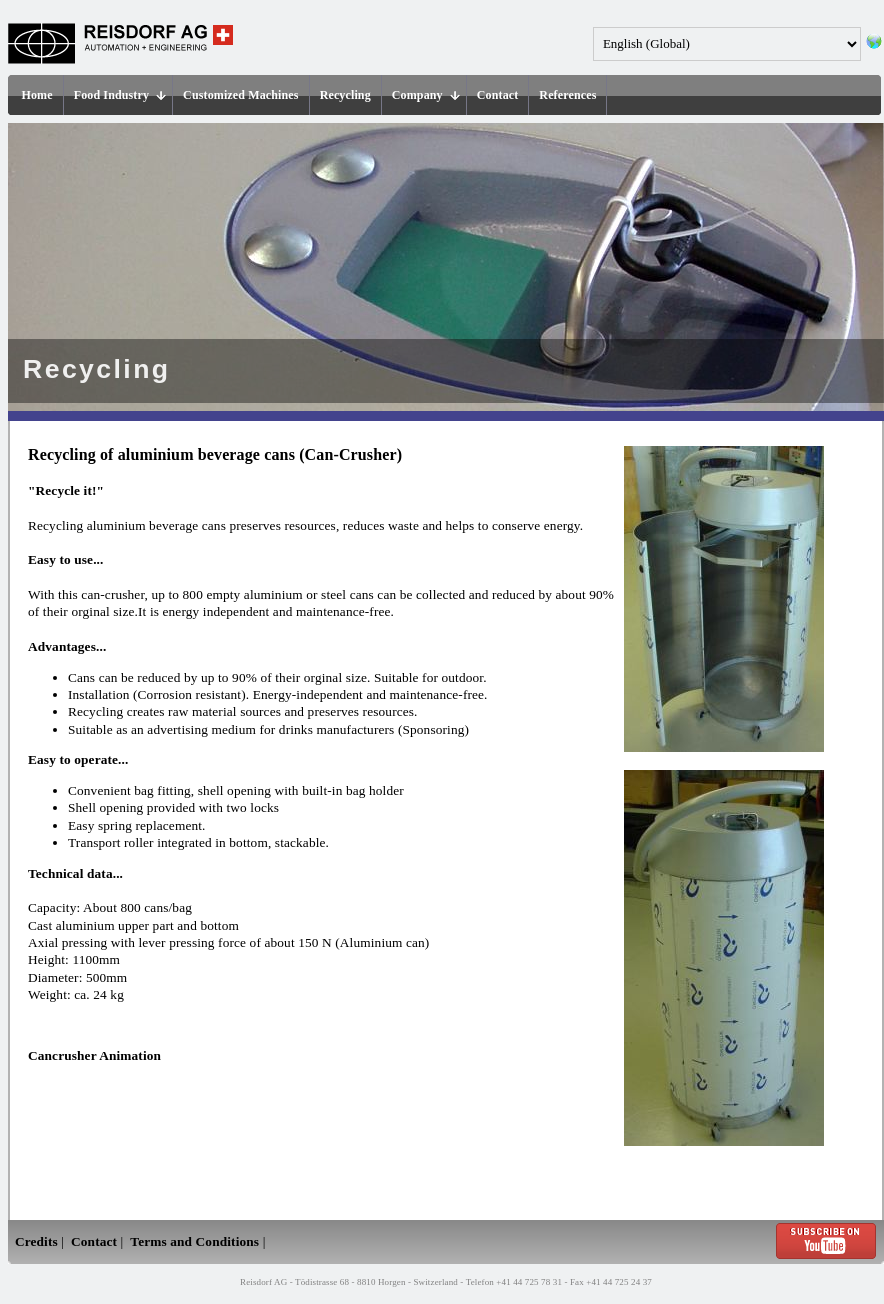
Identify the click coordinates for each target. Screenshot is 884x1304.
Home (36, 95)
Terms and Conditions (194, 1241)
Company (426, 95)
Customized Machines (241, 95)
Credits (36, 1241)
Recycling (345, 95)
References (567, 95)
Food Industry (120, 95)
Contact (498, 95)
